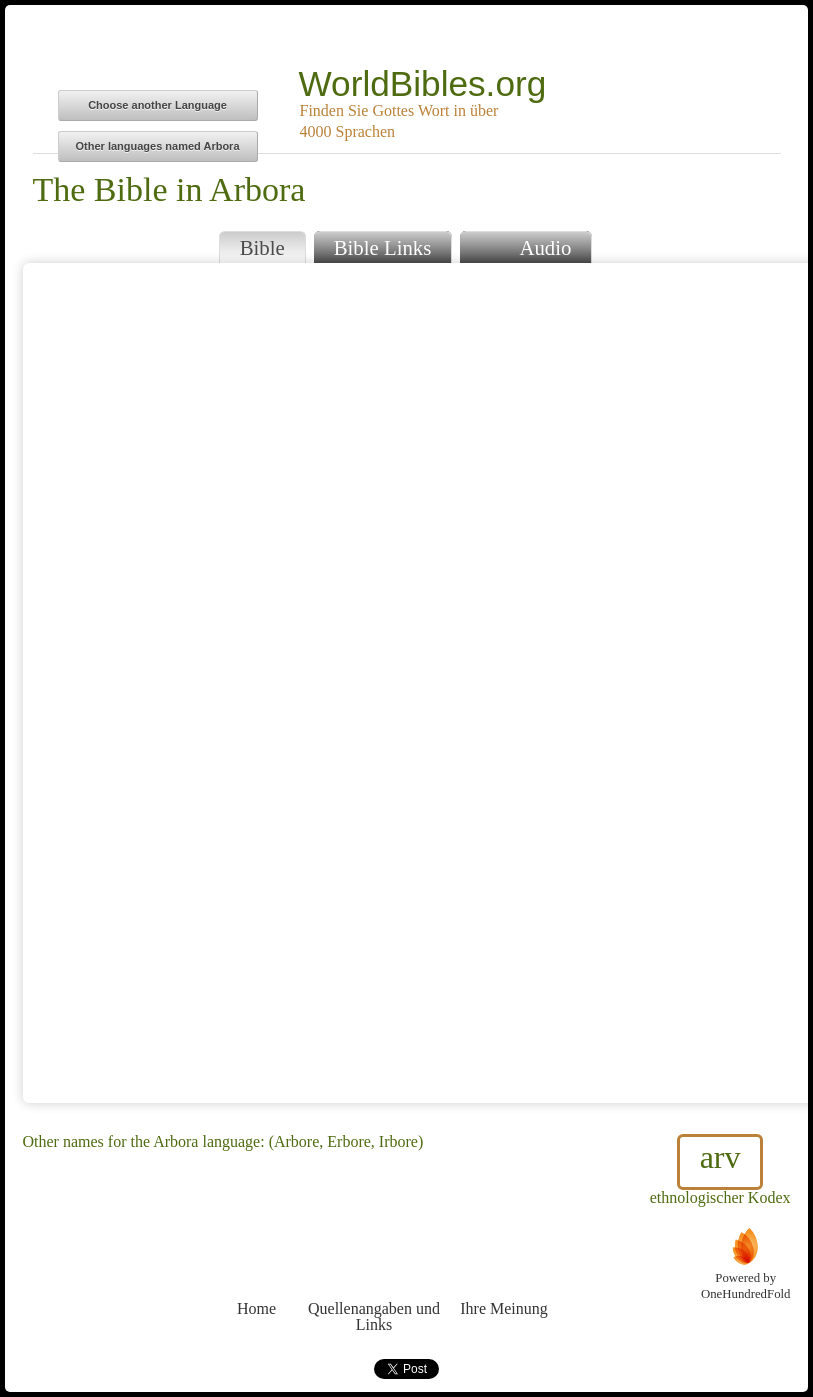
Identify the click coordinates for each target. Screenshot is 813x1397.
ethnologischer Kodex (720, 1170)
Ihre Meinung (504, 1271)
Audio (525, 245)
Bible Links (383, 247)
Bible (262, 247)
